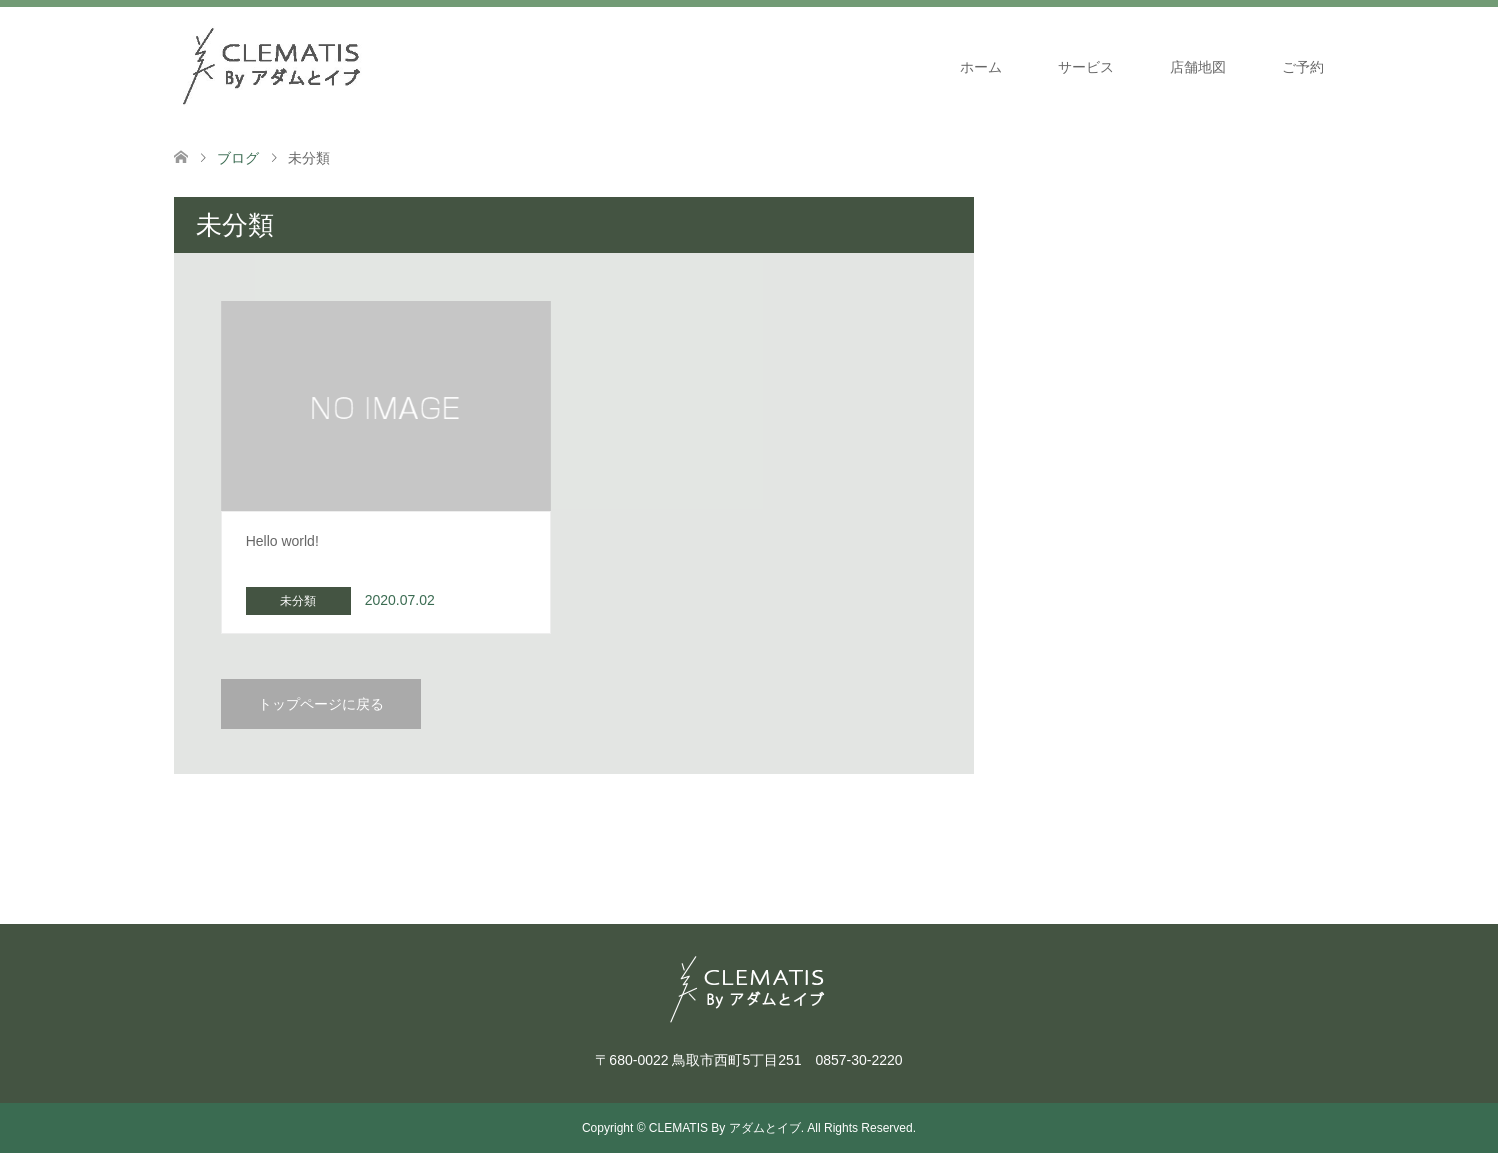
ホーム (981, 67)
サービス (1086, 67)
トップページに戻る (321, 704)
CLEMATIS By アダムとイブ (725, 1128)
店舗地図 (1198, 67)
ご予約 (1303, 67)
